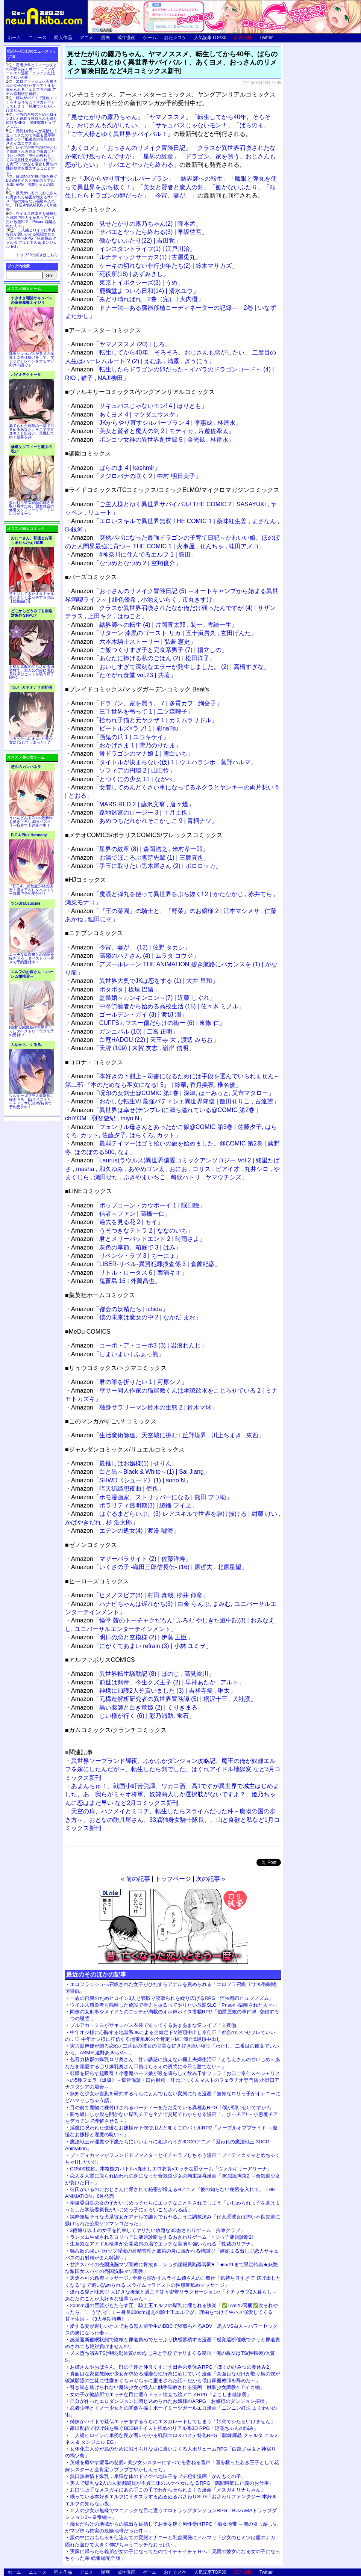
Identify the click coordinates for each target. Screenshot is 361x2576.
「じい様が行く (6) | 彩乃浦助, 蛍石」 (133, 1716)
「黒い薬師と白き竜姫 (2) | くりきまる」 (137, 1707)
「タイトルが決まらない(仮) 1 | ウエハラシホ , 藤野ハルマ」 (163, 762)
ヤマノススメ (167, 117)
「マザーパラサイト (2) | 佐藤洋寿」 (131, 1559)
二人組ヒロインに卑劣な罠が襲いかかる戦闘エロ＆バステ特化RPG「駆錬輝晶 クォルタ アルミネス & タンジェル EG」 (31, 238)
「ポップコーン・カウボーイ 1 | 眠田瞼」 (138, 1205)
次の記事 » (210, 1879)
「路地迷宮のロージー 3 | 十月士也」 (132, 812)
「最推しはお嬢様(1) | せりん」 (124, 1463)
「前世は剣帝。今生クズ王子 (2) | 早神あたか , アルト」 (157, 1682)
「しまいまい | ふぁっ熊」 (117, 1354)
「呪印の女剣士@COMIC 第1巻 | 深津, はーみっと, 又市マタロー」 (172, 1093)
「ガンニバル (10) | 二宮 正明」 (124, 1031)
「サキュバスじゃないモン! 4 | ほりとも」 (139, 406)
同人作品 (63, 37)
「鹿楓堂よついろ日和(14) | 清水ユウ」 (135, 291)
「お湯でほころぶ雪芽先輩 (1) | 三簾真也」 (140, 857)
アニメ (86, 37)
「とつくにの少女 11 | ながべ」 (125, 779)
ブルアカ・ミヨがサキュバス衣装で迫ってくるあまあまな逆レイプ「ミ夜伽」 (155, 2025)
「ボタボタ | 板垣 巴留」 (115, 989)
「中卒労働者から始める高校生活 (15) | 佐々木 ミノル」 (157, 1006)
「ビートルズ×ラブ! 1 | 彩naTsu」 (128, 728)
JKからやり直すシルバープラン (125, 178)
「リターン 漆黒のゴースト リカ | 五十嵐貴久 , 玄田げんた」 (164, 633)
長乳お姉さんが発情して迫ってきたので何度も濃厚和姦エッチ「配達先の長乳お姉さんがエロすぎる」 (31, 137)
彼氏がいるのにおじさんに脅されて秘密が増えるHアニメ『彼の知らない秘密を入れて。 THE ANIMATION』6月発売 (32, 201)
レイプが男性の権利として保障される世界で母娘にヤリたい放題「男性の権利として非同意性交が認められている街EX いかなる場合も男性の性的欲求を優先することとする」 (31, 159)
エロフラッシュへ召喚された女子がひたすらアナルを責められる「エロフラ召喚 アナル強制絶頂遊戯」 (31, 87)
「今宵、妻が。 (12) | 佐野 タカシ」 (130, 947)
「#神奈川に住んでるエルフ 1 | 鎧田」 (134, 554)
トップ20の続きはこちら (37, 255)
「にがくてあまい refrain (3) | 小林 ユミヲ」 (141, 1646)
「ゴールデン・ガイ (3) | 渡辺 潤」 (129, 1014)
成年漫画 (126, 37)
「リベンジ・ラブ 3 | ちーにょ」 (126, 1256)
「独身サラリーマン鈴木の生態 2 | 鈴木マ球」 (144, 1407)
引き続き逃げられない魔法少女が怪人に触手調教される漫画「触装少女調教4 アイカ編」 (167, 2387)
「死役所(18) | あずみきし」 (120, 274)
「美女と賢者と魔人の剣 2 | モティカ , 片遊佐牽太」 (152, 431)
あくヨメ (83, 148)
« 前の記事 (135, 1879)
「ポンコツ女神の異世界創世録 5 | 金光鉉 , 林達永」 (152, 439)
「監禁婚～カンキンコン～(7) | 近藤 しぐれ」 (143, 997)
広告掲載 (243, 37)
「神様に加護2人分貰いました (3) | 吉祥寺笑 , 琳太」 (153, 1690)
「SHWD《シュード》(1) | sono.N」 (131, 1480)
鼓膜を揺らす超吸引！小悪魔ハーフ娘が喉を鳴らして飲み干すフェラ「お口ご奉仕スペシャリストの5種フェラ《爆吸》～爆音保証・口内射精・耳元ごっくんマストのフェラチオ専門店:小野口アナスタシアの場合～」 (172, 2080)
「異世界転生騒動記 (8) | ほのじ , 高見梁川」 (142, 1674)
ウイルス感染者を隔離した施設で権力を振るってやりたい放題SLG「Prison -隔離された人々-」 (174, 2005)
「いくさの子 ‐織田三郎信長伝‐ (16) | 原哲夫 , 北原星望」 (159, 1567)
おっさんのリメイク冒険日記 (146, 148)
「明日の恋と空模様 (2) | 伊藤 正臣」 (132, 1637)
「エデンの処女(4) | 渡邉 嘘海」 (125, 1530)
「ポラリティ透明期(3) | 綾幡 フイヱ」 (134, 1505)
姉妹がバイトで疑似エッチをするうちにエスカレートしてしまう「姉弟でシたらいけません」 (172, 2421)
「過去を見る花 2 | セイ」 (117, 1222)
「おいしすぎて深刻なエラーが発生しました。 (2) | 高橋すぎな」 (170, 667)
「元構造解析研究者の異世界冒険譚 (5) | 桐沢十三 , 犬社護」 (163, 1699)
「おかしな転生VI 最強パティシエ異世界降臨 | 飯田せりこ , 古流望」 (175, 1101)
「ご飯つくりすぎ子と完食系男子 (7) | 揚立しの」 (149, 650)
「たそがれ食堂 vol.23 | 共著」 (123, 675)
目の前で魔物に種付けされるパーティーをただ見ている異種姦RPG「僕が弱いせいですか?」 (172, 2107)
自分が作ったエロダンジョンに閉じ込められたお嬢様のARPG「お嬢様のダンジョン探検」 (170, 2401)
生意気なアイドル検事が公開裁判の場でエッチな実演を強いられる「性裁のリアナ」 (163, 2244)
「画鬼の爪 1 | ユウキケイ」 (120, 737)
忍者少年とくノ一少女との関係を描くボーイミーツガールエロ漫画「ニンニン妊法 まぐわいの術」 (31, 71)
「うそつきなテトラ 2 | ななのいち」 (132, 1230)
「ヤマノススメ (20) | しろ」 (121, 344)
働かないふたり (236, 187)
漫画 (105, 37)
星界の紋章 (158, 156)
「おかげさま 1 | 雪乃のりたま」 (126, 745)
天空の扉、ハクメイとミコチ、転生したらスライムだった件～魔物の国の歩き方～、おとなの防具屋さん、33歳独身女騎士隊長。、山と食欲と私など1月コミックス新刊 (172, 1819)
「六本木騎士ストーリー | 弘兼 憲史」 (133, 641)
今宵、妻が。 (173, 195)
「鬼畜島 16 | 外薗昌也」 (116, 1281)
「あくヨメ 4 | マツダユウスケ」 (126, 414)
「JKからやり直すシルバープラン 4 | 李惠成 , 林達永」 (156, 423)
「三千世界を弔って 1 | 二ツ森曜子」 (132, 711)
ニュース (38, 37)
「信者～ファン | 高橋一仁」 (120, 1213)
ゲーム (149, 37)
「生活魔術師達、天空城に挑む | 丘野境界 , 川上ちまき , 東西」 (167, 1435)
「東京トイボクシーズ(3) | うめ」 (127, 282)
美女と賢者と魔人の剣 (173, 187)
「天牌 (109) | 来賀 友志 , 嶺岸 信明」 (132, 1048)
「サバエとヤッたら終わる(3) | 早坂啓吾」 (139, 232)
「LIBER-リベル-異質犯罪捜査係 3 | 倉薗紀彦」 (146, 1264)
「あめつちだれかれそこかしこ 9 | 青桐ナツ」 (144, 821)
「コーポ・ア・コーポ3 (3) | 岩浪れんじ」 (139, 1345)
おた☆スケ (175, 37)
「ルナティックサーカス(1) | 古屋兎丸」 (136, 257)
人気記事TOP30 (210, 37)
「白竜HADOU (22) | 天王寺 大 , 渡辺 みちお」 (145, 1040)
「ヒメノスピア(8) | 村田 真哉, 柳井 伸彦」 (139, 1595)
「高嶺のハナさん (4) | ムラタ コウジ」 (135, 955)
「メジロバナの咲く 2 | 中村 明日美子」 (136, 476)
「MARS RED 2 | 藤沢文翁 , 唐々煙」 (132, 804)
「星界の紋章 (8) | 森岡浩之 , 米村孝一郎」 (139, 849)
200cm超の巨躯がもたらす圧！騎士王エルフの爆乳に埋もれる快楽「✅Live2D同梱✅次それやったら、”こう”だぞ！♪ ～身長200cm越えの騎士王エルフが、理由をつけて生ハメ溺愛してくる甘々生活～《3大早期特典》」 (171, 2312)
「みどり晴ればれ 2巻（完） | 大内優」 (137, 299)
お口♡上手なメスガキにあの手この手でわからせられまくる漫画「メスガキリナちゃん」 (167, 2490)
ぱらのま (252, 125)
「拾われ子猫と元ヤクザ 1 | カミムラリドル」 (144, 720)
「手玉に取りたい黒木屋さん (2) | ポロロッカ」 (146, 866)
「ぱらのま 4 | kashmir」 (115, 468)
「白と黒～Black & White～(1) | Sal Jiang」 (140, 1471)
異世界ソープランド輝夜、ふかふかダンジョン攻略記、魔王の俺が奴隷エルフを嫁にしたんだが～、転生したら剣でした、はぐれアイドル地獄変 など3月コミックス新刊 (173, 1769)
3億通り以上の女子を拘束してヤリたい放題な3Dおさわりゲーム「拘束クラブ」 (157, 2230)
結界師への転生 (201, 178)
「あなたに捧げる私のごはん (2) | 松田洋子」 (143, 658)
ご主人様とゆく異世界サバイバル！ (119, 134)
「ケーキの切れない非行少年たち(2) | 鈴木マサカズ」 (154, 266)
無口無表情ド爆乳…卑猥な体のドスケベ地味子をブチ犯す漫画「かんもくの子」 (158, 2476)
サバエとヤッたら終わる (140, 164)
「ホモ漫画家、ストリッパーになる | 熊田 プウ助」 (151, 1497)
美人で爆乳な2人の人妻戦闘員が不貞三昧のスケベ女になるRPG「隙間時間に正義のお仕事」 (172, 2483)
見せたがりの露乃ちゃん (104, 117)
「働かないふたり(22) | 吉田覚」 (126, 240)
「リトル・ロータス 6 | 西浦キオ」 (129, 1272)
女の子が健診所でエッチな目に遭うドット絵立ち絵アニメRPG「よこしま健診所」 (161, 2394)
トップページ (173, 1879)
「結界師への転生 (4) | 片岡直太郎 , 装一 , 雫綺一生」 (154, 625)
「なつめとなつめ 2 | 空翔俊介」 (126, 563)
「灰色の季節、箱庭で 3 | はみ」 (126, 1247)
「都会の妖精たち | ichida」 (119, 1309)
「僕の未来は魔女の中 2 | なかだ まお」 (136, 1317)
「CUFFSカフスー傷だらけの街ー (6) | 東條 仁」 (148, 1023)
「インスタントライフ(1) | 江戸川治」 (133, 249)
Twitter (266, 37)
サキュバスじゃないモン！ (191, 125)
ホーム (14, 37)
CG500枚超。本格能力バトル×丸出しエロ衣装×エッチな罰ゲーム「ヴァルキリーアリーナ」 (171, 2169)
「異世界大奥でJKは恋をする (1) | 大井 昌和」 (144, 981)
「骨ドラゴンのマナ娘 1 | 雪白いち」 (132, 753)
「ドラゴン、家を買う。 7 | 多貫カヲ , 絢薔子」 (146, 703)
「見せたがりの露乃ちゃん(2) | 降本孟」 (136, 223)
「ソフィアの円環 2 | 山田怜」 (123, 770)
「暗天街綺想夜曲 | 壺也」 (117, 1488)
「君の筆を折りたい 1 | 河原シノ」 (129, 1382)
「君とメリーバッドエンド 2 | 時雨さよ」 (138, 1239)
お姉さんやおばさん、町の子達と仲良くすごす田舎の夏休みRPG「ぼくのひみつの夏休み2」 (172, 2367)
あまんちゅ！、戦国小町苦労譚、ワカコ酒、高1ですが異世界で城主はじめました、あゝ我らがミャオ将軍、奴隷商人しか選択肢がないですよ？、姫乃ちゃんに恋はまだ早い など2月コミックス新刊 (172, 1794)
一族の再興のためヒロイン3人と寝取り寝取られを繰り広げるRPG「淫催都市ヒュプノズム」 (172, 1998)
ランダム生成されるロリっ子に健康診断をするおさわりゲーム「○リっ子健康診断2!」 (164, 2237)
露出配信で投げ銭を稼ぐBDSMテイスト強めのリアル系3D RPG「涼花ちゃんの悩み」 (164, 2428)
